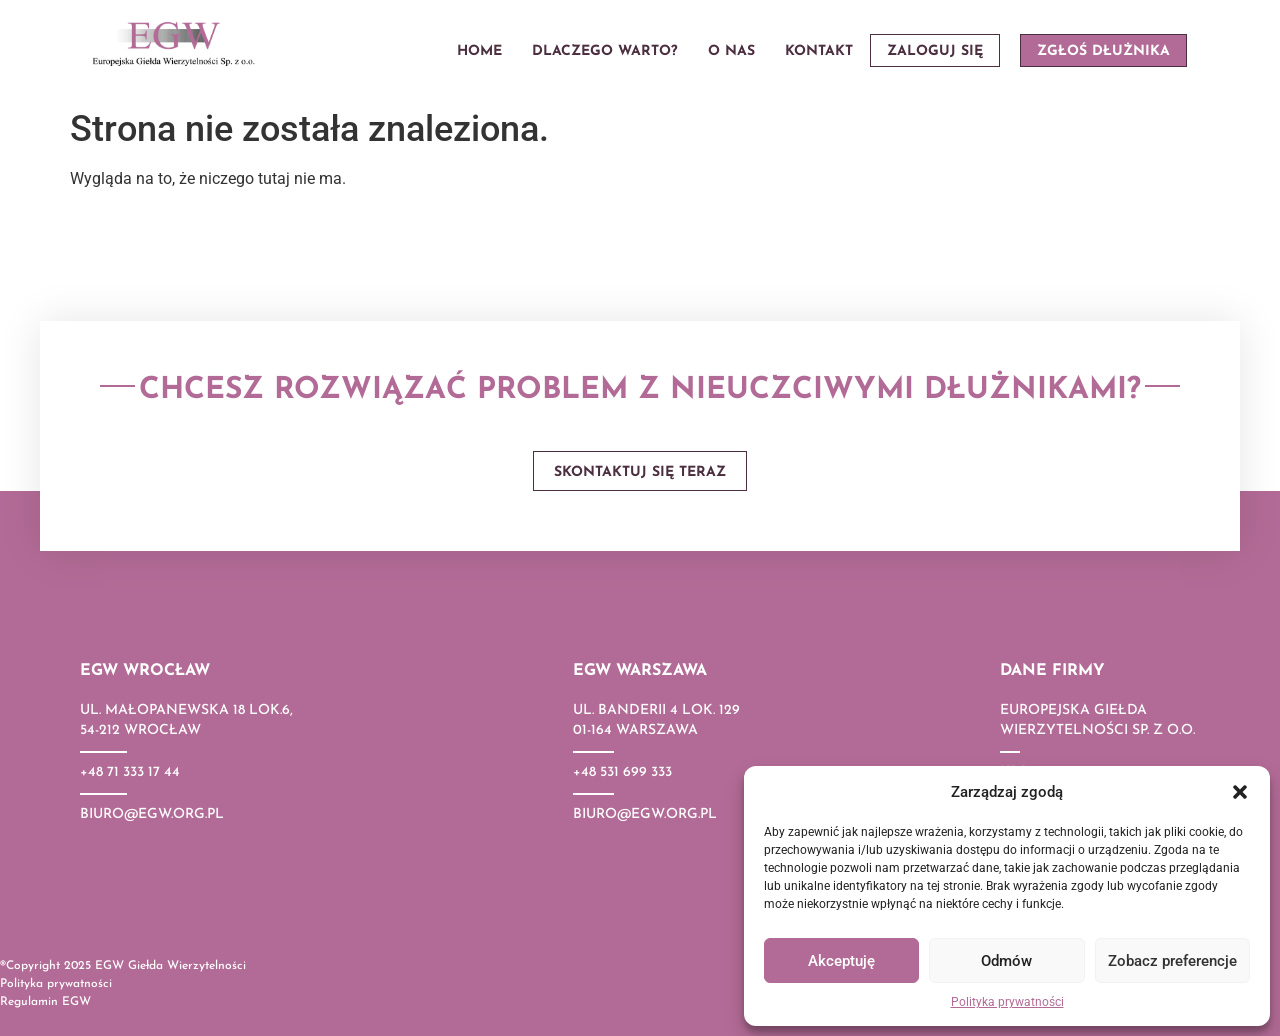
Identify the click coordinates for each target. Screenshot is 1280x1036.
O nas (731, 51)
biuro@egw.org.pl (152, 814)
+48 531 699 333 (622, 772)
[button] (1240, 792)
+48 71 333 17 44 (130, 772)
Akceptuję (841, 961)
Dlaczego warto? (605, 51)
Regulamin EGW (45, 1002)
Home (479, 51)
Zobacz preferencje (1172, 961)
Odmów (1006, 961)
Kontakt (819, 51)
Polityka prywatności (1007, 1002)
